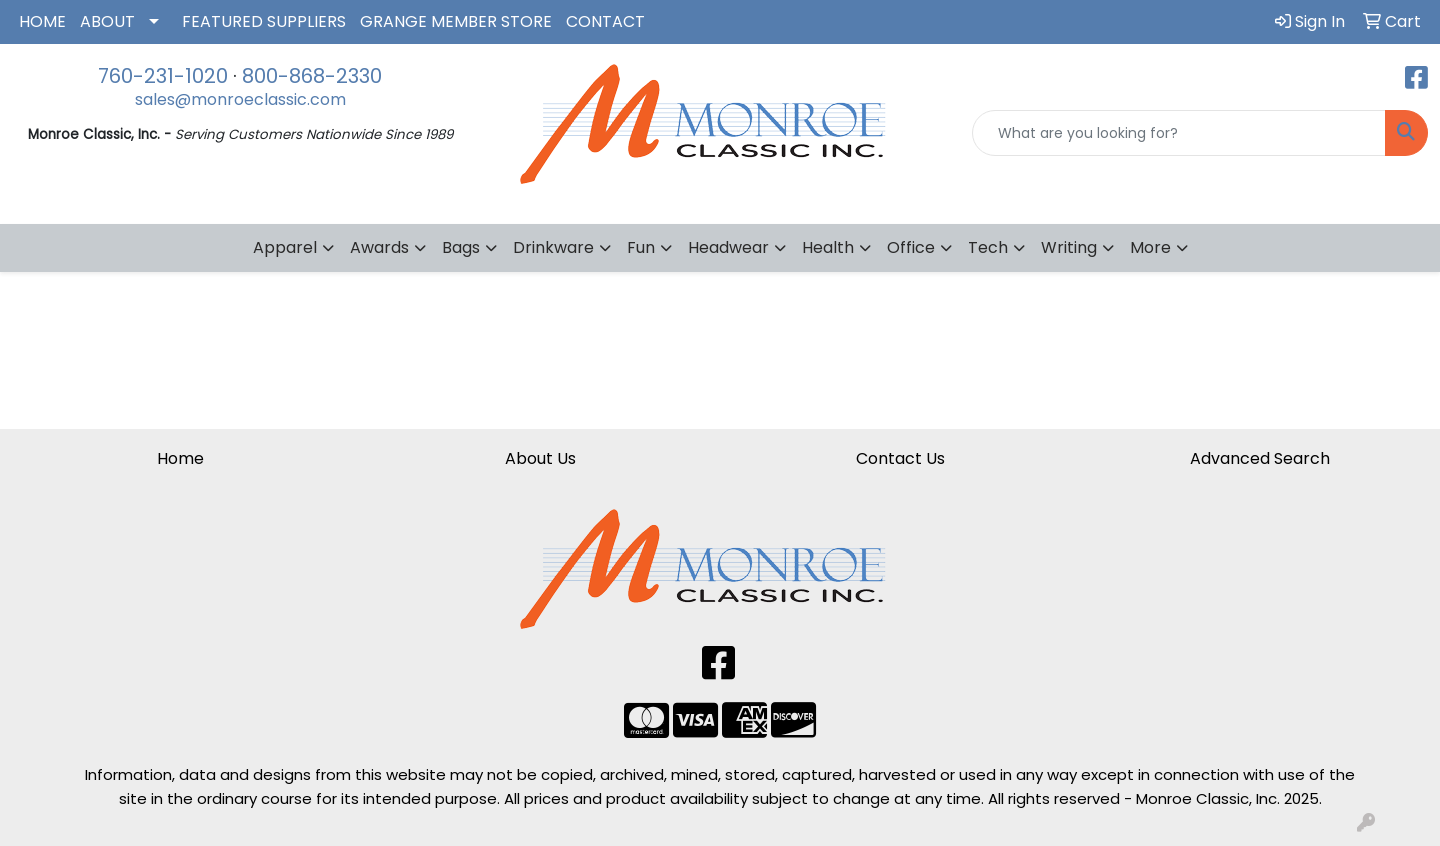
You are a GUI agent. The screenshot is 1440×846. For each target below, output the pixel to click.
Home (180, 458)
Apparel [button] (285, 247)
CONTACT (605, 21)
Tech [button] (988, 247)
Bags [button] (461, 247)
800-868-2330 (312, 76)
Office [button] (911, 247)
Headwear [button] (728, 247)
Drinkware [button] (553, 247)
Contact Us (900, 458)
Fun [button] (641, 247)
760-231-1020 (163, 76)
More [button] (1150, 247)
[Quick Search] (1179, 133)
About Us (540, 458)
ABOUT (107, 21)
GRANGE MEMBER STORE (456, 21)
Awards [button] (379, 247)
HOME (42, 21)
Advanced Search (1260, 458)
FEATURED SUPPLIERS (264, 21)
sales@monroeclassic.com (240, 99)
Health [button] (828, 247)
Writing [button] (1069, 247)
